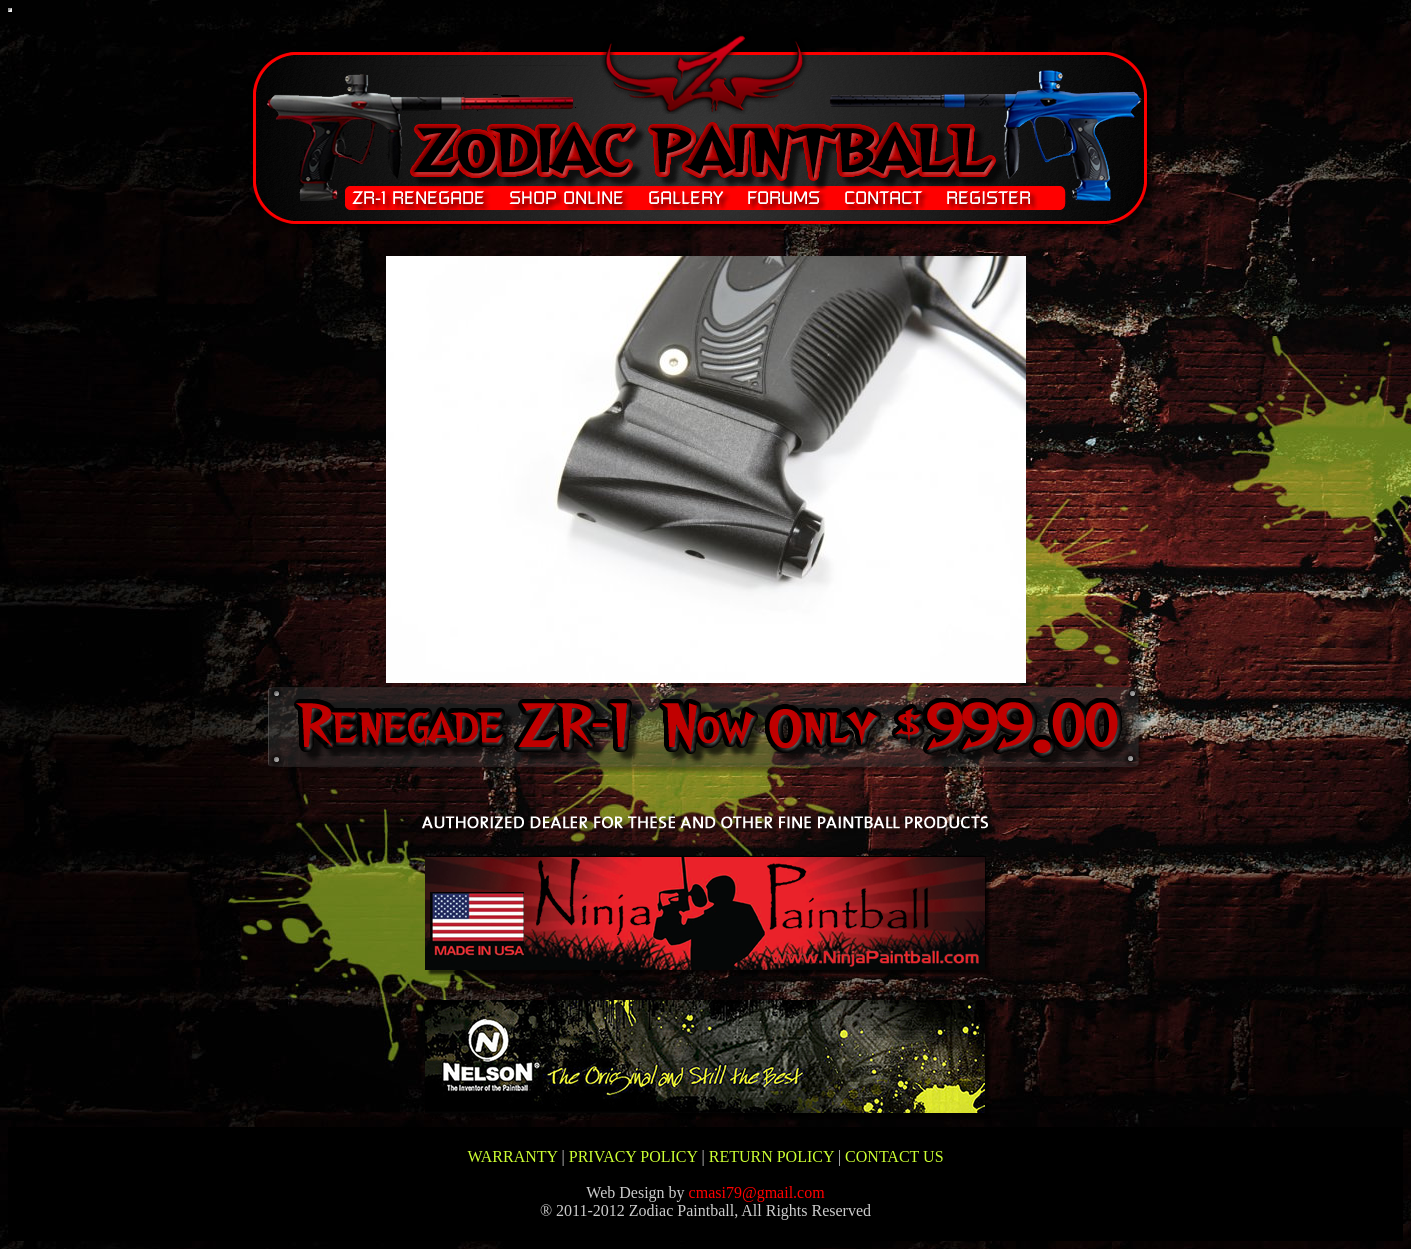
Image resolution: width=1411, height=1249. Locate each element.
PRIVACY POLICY (633, 1156)
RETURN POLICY (771, 1156)
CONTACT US (894, 1156)
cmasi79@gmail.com (757, 1192)
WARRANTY (512, 1156)
